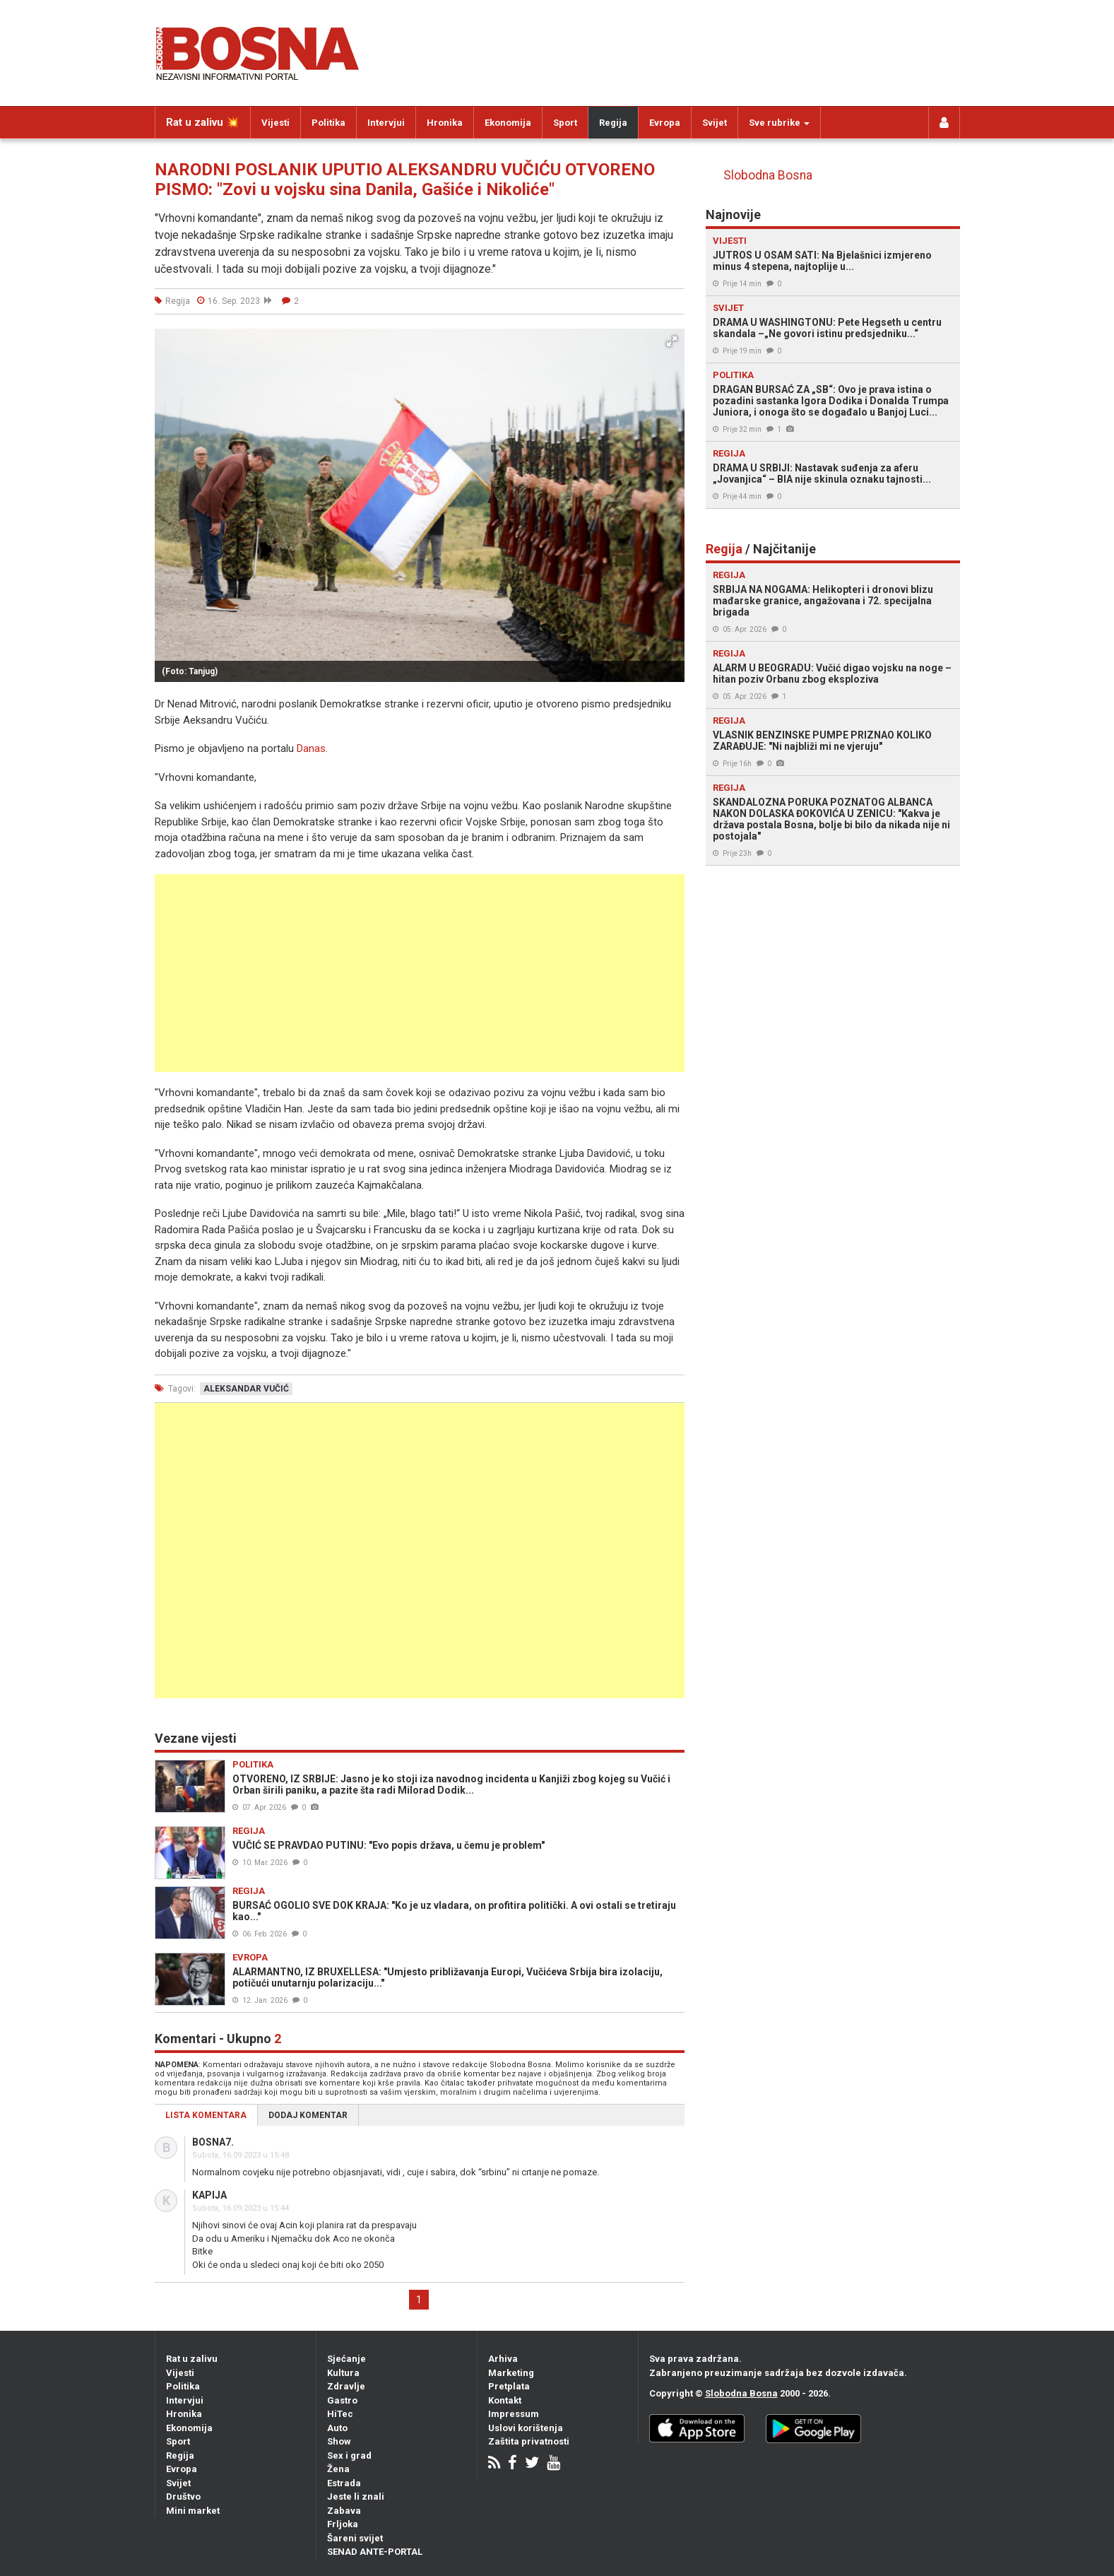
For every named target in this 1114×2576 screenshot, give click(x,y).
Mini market (193, 2510)
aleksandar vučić (246, 1389)
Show (339, 2441)
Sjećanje (346, 2358)
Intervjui (386, 122)
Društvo (183, 2496)
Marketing (511, 2373)
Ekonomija (508, 122)
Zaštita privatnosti (528, 2441)
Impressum (513, 2414)
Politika (328, 122)
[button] (671, 341)
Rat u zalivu (192, 2358)
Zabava (344, 2510)
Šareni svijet (355, 2538)
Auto (337, 2428)
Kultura (343, 2373)
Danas (311, 748)
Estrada (344, 2483)
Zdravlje (346, 2386)
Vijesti (275, 122)
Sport (565, 122)
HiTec (340, 2414)
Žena (338, 2469)
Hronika (445, 122)
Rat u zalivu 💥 (202, 122)
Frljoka (342, 2524)
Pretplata (509, 2386)
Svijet (714, 122)
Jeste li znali (355, 2496)
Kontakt (504, 2400)
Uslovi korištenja (525, 2428)
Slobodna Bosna (767, 175)
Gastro (342, 2400)
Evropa (664, 122)
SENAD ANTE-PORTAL (374, 2551)
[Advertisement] (419, 973)
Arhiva (503, 2358)
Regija (613, 122)
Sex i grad (349, 2455)
